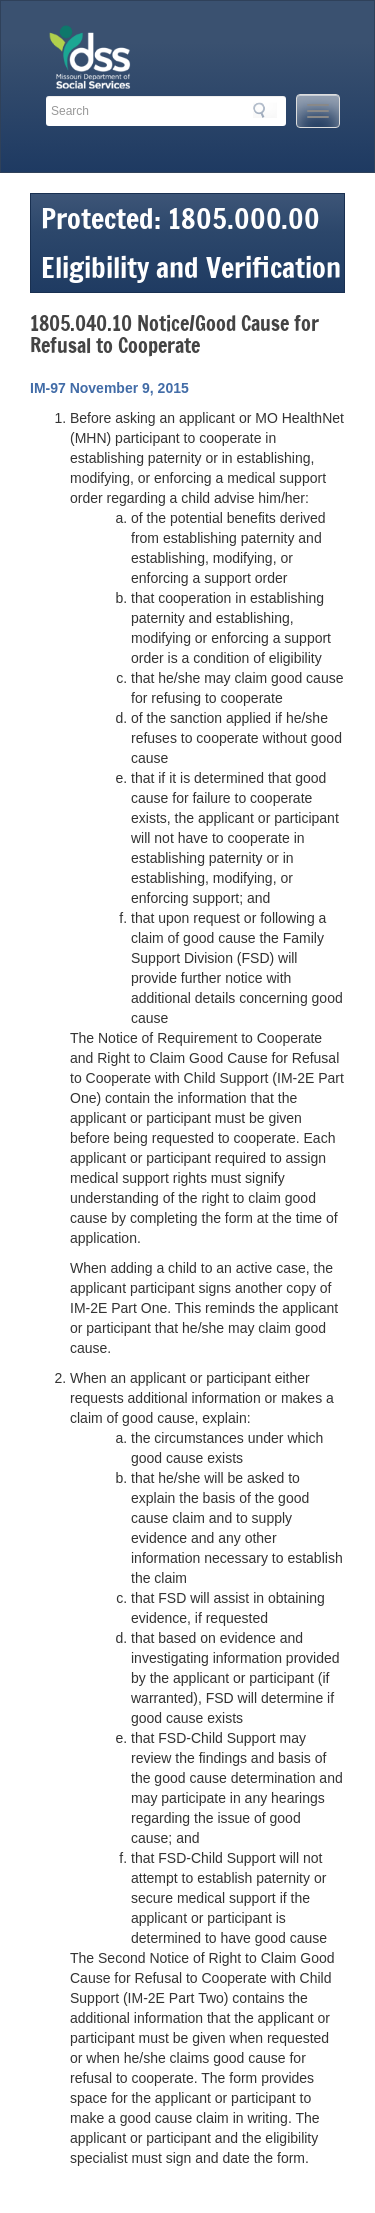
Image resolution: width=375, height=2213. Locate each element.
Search (265, 110)
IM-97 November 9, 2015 (109, 388)
